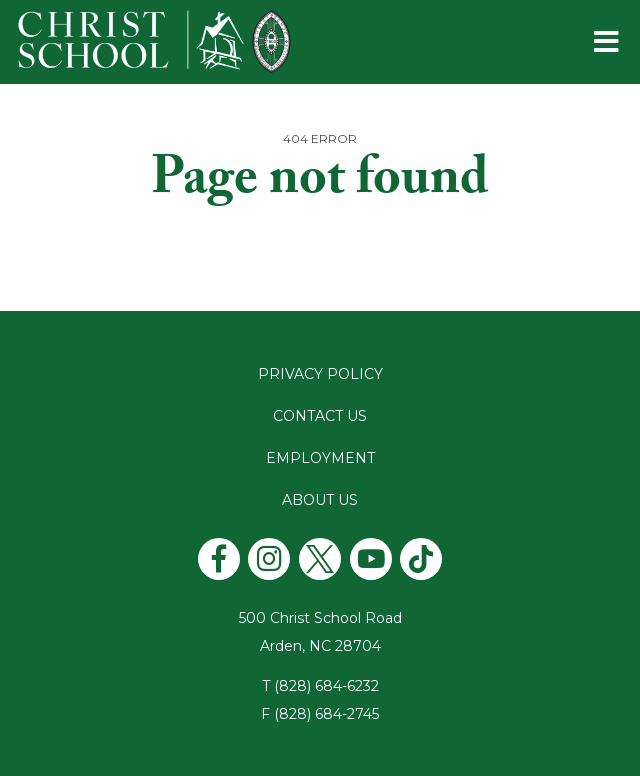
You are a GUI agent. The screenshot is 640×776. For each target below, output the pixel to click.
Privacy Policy (320, 374)
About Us (320, 500)
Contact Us (320, 416)
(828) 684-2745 (326, 714)
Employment (320, 458)
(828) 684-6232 (326, 686)
